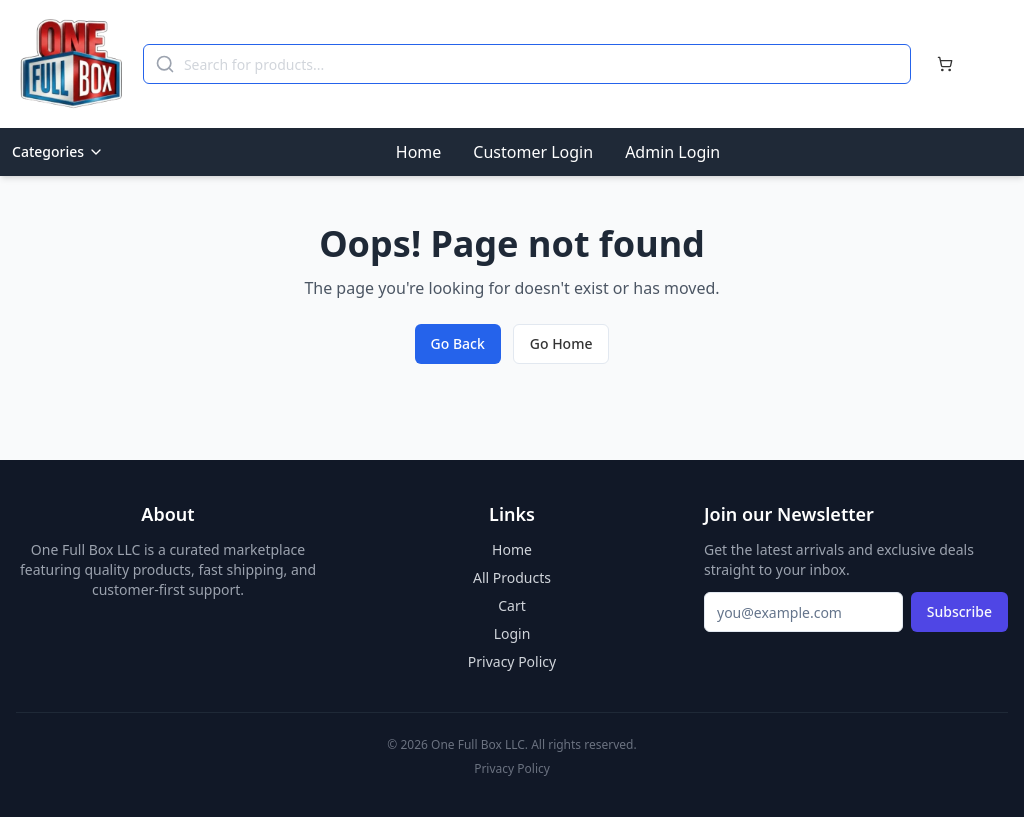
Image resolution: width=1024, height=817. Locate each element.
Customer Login (533, 152)
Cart (512, 605)
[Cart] (945, 64)
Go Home (561, 343)
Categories (58, 151)
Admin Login (672, 152)
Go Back (458, 343)
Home (419, 152)
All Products (512, 577)
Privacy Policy (512, 661)
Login (512, 633)
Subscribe (959, 611)
